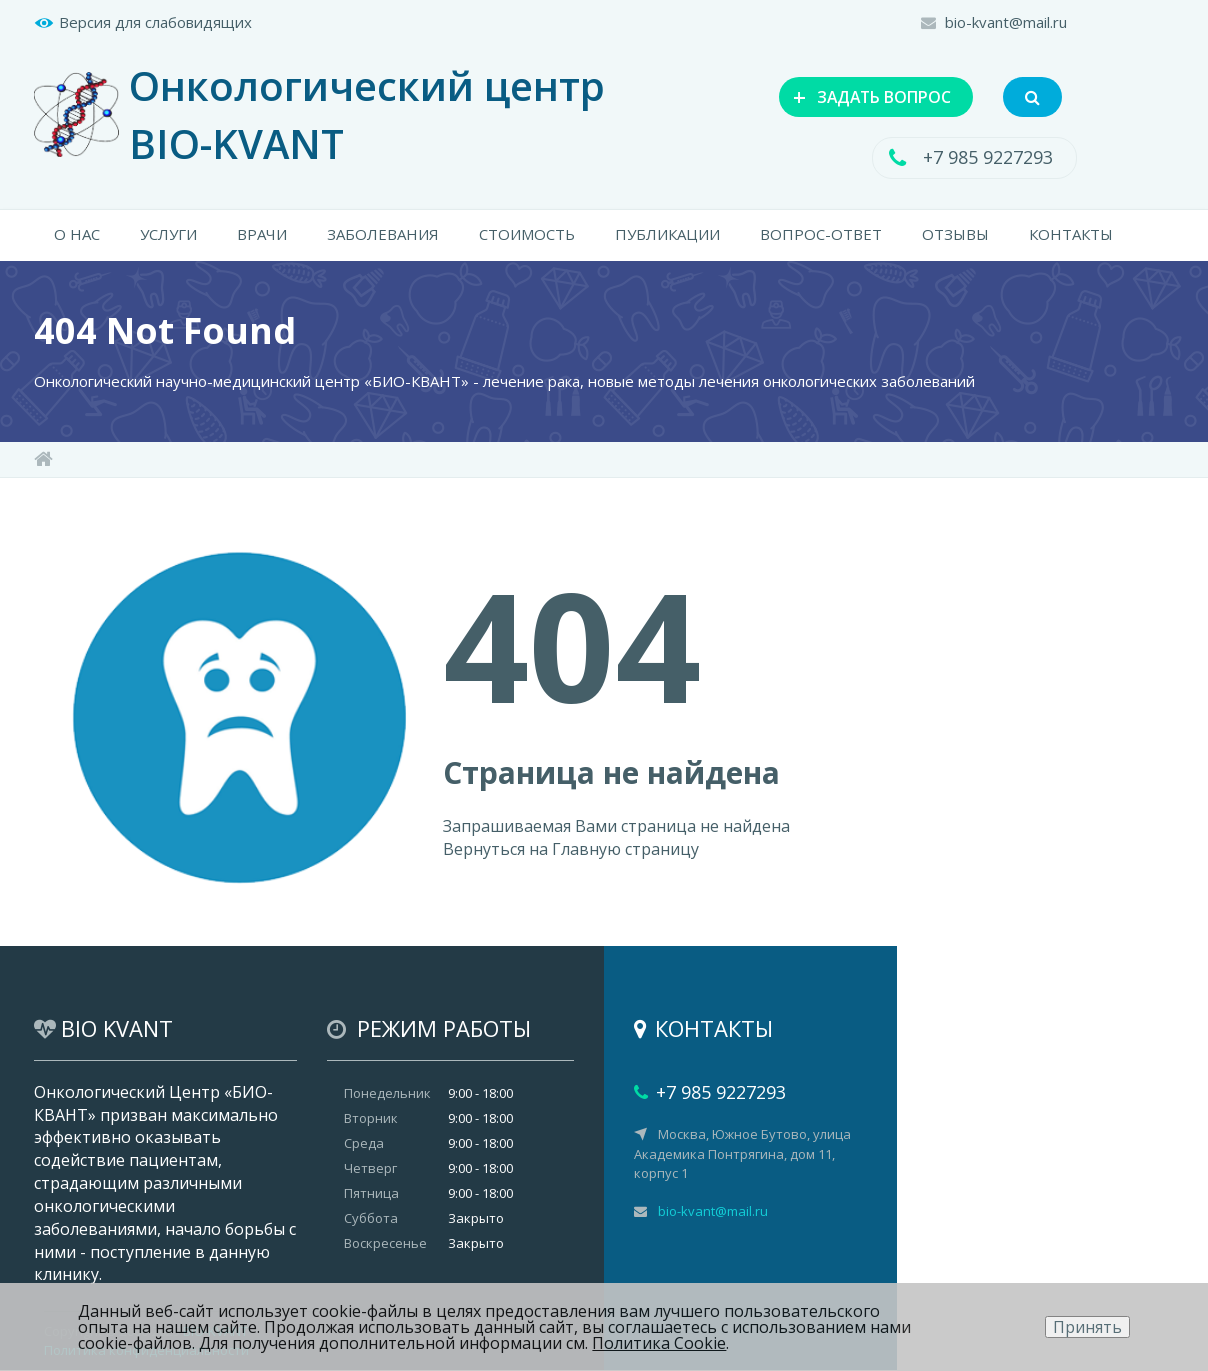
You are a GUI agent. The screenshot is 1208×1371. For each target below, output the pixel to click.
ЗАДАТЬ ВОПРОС (867, 96)
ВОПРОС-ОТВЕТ (821, 235)
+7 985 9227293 (988, 158)
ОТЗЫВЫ (955, 235)
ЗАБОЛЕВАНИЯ (383, 235)
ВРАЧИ (262, 235)
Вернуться (484, 850)
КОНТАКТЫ (1071, 235)
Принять (1087, 1327)
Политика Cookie (659, 1343)
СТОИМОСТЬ (527, 235)
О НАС (77, 235)
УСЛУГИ (168, 235)
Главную (586, 850)
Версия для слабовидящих (155, 22)
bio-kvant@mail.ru (1006, 22)
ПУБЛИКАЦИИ (667, 235)
